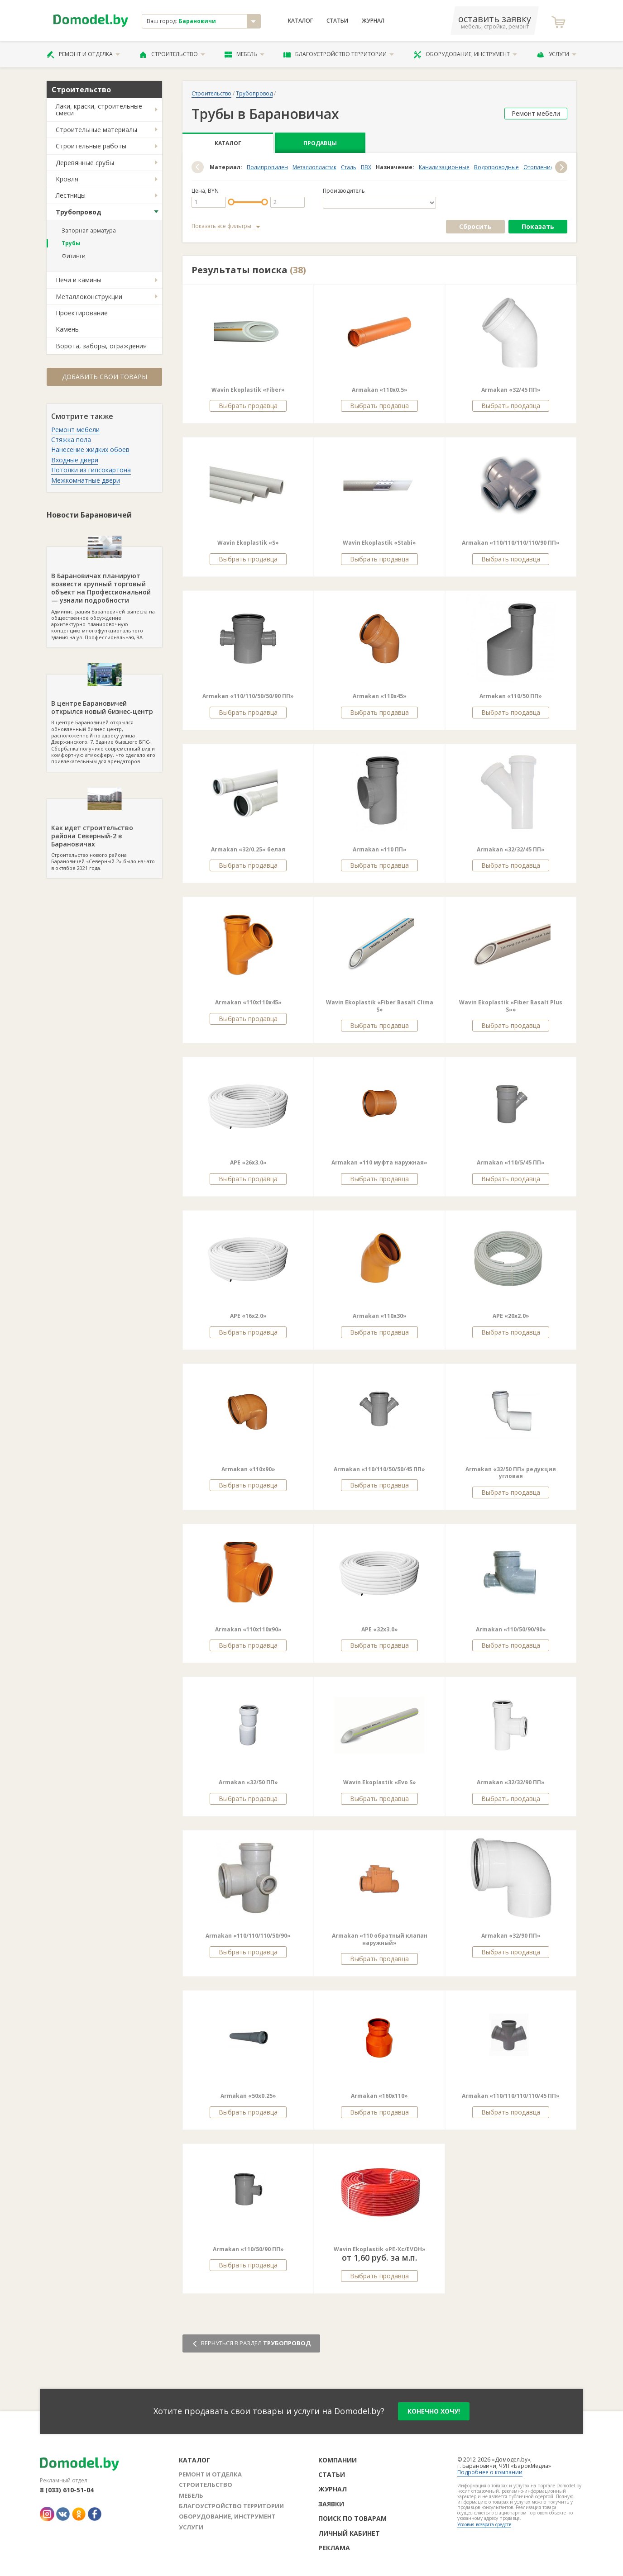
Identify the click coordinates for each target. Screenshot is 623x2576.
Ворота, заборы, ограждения (101, 346)
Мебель (244, 54)
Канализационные (444, 167)
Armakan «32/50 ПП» (248, 1782)
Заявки (331, 2503)
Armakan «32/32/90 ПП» (511, 1782)
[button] (198, 167)
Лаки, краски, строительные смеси (99, 109)
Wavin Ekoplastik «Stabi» (379, 543)
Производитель (344, 191)
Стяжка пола (71, 439)
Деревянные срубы (85, 162)
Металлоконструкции (89, 296)
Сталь (348, 167)
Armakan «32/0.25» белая (248, 849)
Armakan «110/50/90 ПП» (248, 2249)
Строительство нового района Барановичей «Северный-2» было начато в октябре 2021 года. (104, 835)
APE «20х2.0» (511, 1316)
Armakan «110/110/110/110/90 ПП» (511, 543)
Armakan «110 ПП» (380, 849)
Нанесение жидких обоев (90, 449)
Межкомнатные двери (85, 480)
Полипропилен (267, 167)
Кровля (67, 179)
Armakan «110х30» (380, 1316)
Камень (67, 329)
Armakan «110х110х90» (248, 1629)
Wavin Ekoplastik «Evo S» (379, 1782)
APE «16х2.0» (248, 1316)
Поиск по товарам (352, 2518)
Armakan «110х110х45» (248, 1002)
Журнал (373, 20)
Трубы (71, 243)
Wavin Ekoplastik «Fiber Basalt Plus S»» (510, 1005)
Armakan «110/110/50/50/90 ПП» (248, 696)
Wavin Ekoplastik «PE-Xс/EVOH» (380, 2249)
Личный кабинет (349, 2533)
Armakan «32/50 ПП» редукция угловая (510, 1472)
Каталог (300, 20)
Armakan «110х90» (248, 1469)
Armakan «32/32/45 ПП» (511, 849)
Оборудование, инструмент (465, 54)
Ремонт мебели (75, 429)
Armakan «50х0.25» (248, 2096)
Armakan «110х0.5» (379, 390)
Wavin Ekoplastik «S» (248, 543)
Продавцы (320, 143)
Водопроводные (496, 167)
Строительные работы (91, 146)
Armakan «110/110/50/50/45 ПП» (379, 1469)
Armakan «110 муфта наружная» (379, 1162)
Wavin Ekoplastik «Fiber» (248, 390)
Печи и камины (78, 280)
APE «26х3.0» (248, 1162)
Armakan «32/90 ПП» (511, 1935)
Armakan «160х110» (379, 2096)
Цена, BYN (205, 191)
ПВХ (366, 167)
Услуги (556, 54)
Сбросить (475, 226)
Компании (337, 2460)
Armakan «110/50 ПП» (510, 696)
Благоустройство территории (338, 54)
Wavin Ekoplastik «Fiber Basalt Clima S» (379, 1005)
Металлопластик (314, 167)
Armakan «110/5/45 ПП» (511, 1162)
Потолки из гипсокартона (91, 470)
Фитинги (74, 256)
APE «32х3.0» (379, 1629)
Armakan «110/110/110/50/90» (248, 1935)
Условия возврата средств (484, 2524)
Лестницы (71, 195)
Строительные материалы (96, 129)
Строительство (172, 54)
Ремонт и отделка (83, 54)
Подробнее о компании (489, 2472)
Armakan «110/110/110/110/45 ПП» (511, 2096)
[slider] (231, 202)
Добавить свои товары (104, 376)
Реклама (334, 2547)
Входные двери (74, 460)
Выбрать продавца (248, 405)
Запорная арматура (89, 230)
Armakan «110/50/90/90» (511, 1629)
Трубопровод (78, 212)
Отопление (538, 167)
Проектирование (82, 313)
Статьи (337, 20)
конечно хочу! (433, 2411)
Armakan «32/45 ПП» (511, 390)
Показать (538, 226)
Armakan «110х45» (380, 696)
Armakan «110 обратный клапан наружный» (379, 1939)
